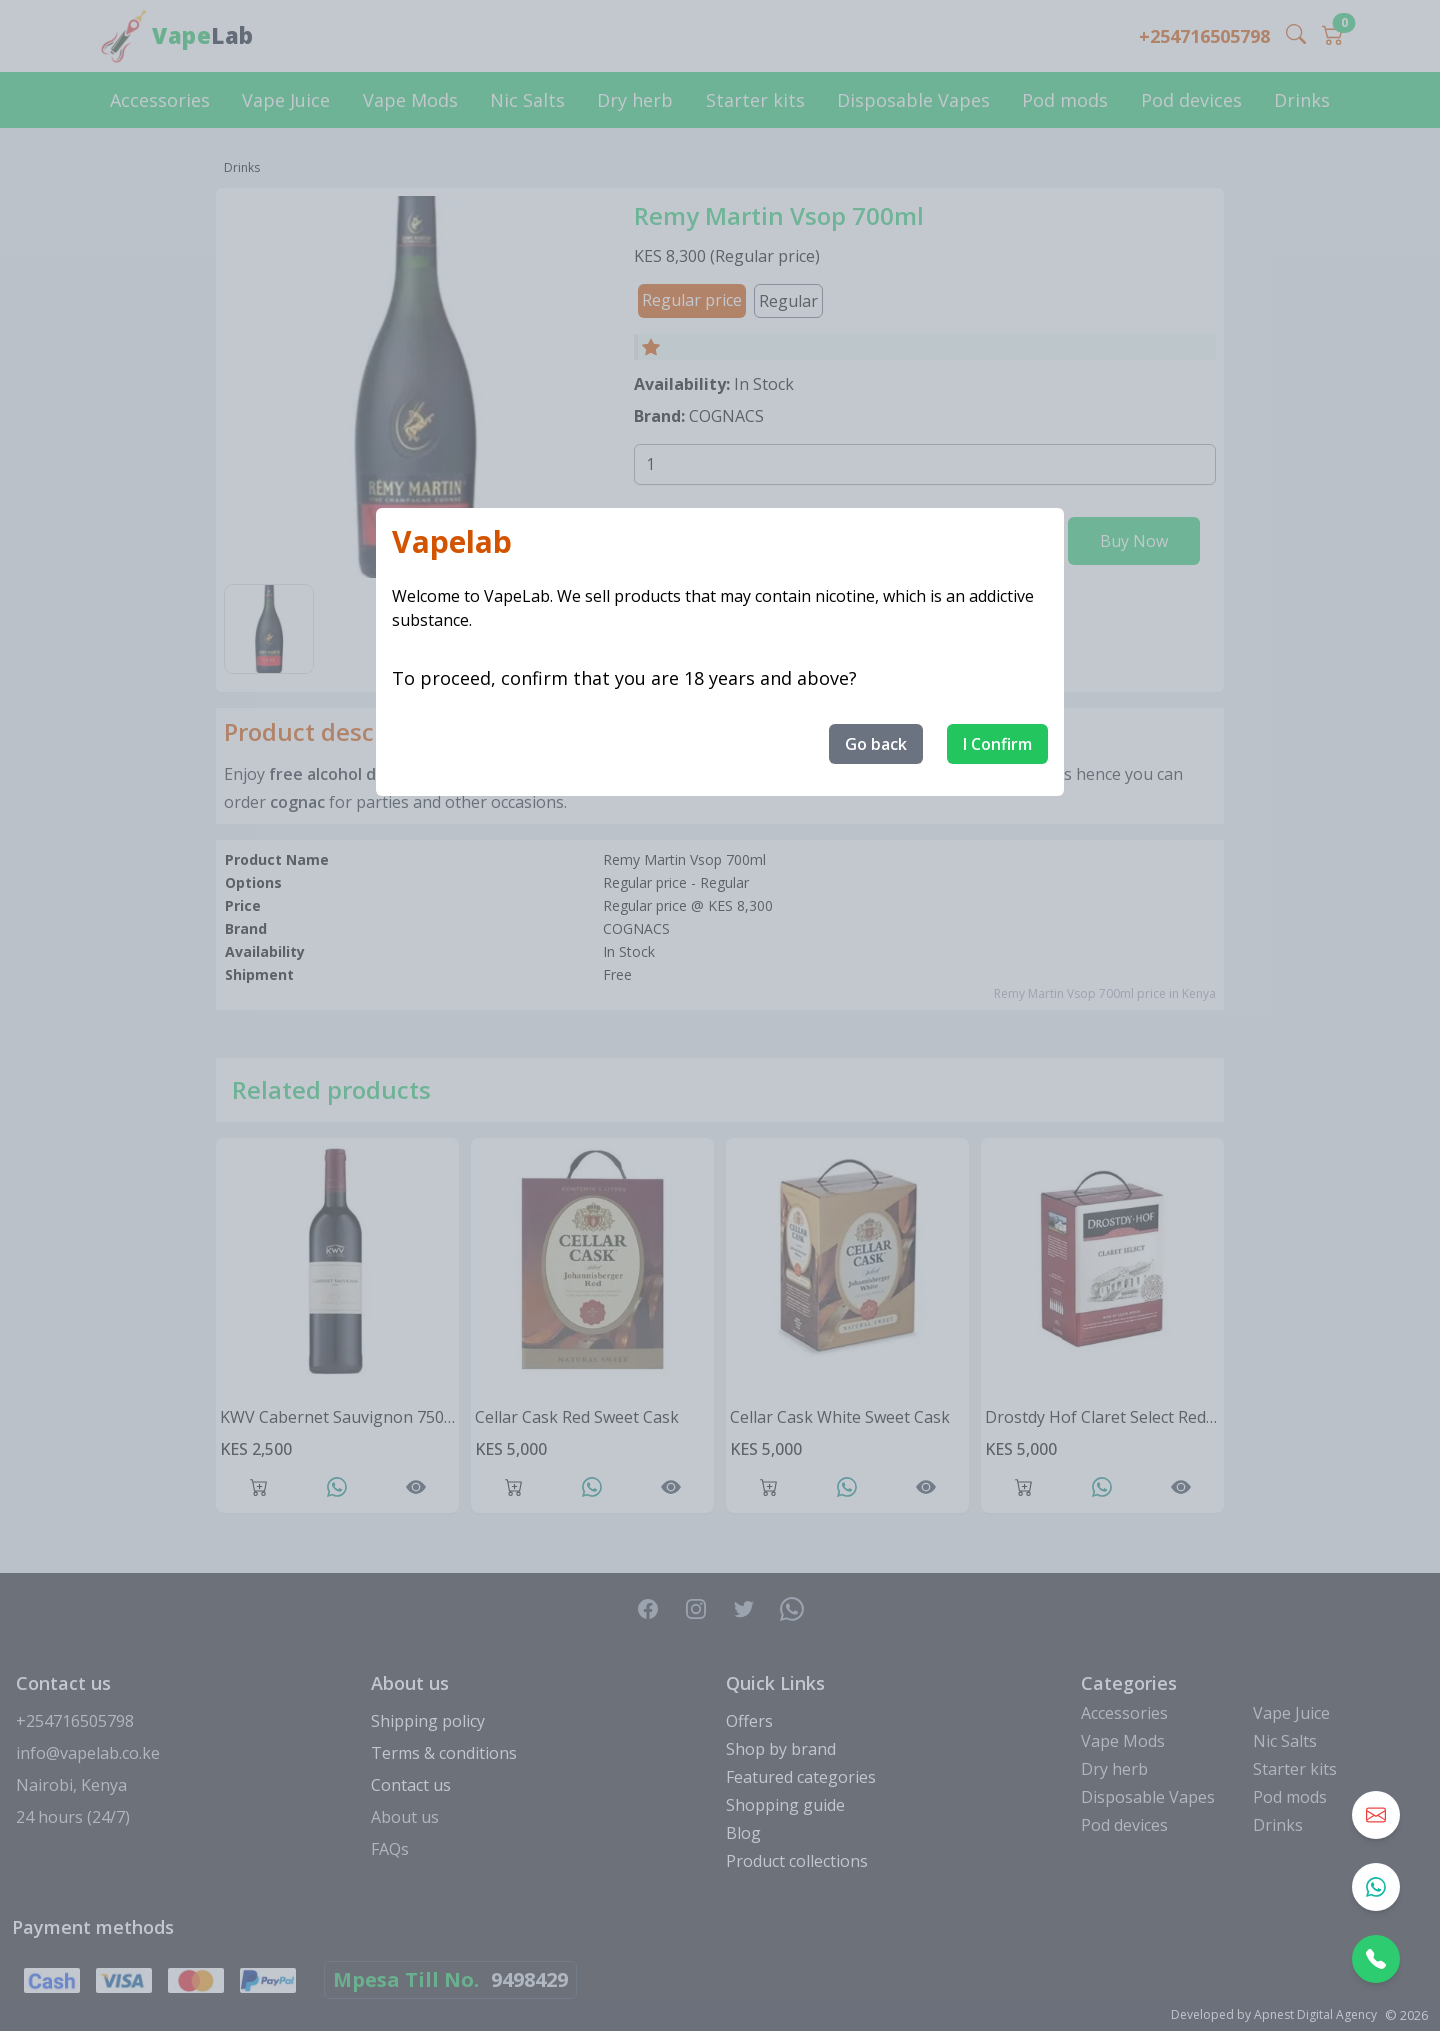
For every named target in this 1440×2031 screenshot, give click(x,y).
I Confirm (997, 744)
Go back (876, 744)
